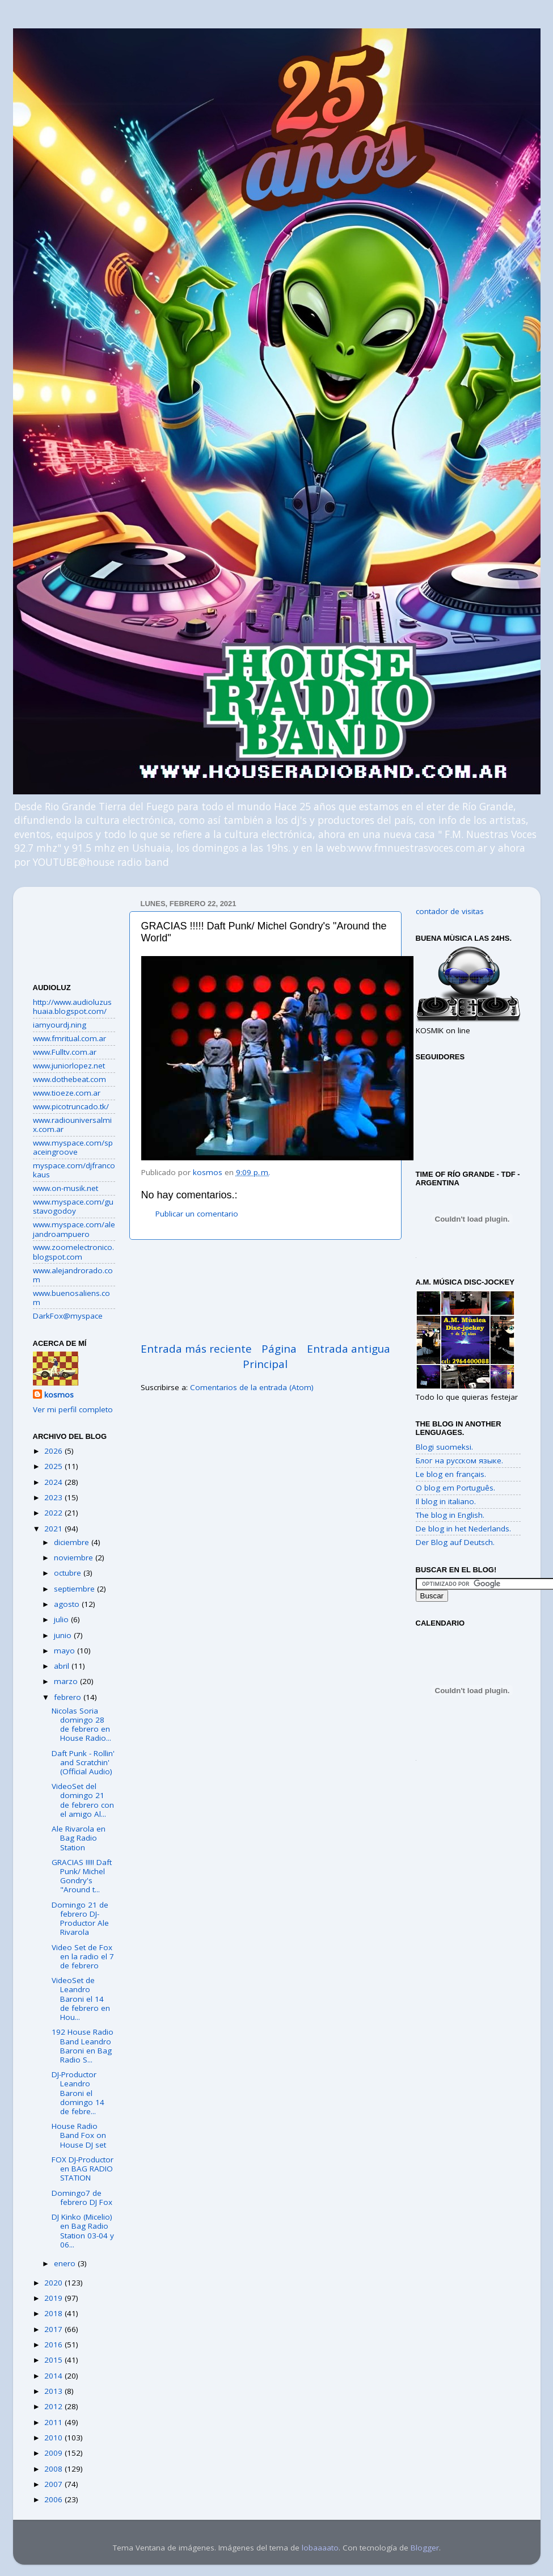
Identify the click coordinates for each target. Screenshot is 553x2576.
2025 (54, 1466)
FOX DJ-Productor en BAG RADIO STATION (82, 2168)
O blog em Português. (455, 1488)
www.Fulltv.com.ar (64, 1052)
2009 (54, 2453)
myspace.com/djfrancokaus (74, 1170)
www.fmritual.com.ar (69, 1038)
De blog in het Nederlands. (463, 1528)
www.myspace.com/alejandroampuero (74, 1229)
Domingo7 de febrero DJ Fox (82, 2197)
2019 (54, 2298)
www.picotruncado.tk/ (71, 1106)
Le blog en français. (451, 1474)
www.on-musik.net (65, 1188)
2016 (54, 2344)
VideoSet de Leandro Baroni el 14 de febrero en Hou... (81, 1998)
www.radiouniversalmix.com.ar (72, 1124)
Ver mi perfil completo (73, 1409)
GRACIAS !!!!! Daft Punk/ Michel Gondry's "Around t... (82, 1876)
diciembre (72, 1542)
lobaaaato (320, 2548)
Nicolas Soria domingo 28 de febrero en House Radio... (81, 1725)
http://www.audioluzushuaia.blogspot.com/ (72, 1006)
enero (66, 2263)
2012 (54, 2406)
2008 (54, 2469)
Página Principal (270, 1356)
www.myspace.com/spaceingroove (73, 1147)
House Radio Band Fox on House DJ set (79, 2135)
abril (62, 1666)
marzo (67, 1681)
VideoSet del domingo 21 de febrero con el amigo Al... (83, 1800)
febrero (68, 1697)
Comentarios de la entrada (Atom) (252, 1387)
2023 (54, 1497)
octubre (68, 1573)
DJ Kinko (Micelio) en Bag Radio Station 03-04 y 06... (83, 2231)
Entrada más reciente (196, 1348)
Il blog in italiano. (446, 1501)
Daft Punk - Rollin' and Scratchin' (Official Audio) (83, 1762)
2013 (54, 2391)
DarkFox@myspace (68, 1316)
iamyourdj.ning (59, 1025)
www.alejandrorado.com (73, 1275)
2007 (54, 2484)
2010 (54, 2437)
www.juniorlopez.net (69, 1065)
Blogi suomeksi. (444, 1447)
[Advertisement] (265, 1290)
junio (64, 1635)
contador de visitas (450, 911)
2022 (54, 1513)
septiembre (75, 1589)
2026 (54, 1451)
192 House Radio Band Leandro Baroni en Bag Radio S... (82, 2046)
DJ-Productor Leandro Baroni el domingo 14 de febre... (78, 2092)
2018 (54, 2313)
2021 (54, 1528)
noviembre (74, 1557)
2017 (54, 2329)
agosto (68, 1604)
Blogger (425, 2548)
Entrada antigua (348, 1348)
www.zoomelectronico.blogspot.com (73, 1251)
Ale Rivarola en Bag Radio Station (78, 1838)
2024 (54, 1482)
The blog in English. (450, 1515)
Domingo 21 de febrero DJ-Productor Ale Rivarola (80, 1919)
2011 (54, 2422)
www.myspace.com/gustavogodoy (73, 1206)
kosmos (59, 1395)
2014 (54, 2376)
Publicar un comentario (196, 1214)
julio (62, 1619)
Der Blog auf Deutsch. (455, 1542)
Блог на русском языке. (459, 1460)
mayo (65, 1650)
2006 (54, 2499)
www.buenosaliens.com (71, 1297)
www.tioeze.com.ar (66, 1093)
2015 (54, 2360)
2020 (54, 2283)
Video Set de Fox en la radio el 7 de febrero (83, 1956)
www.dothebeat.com (69, 1079)
